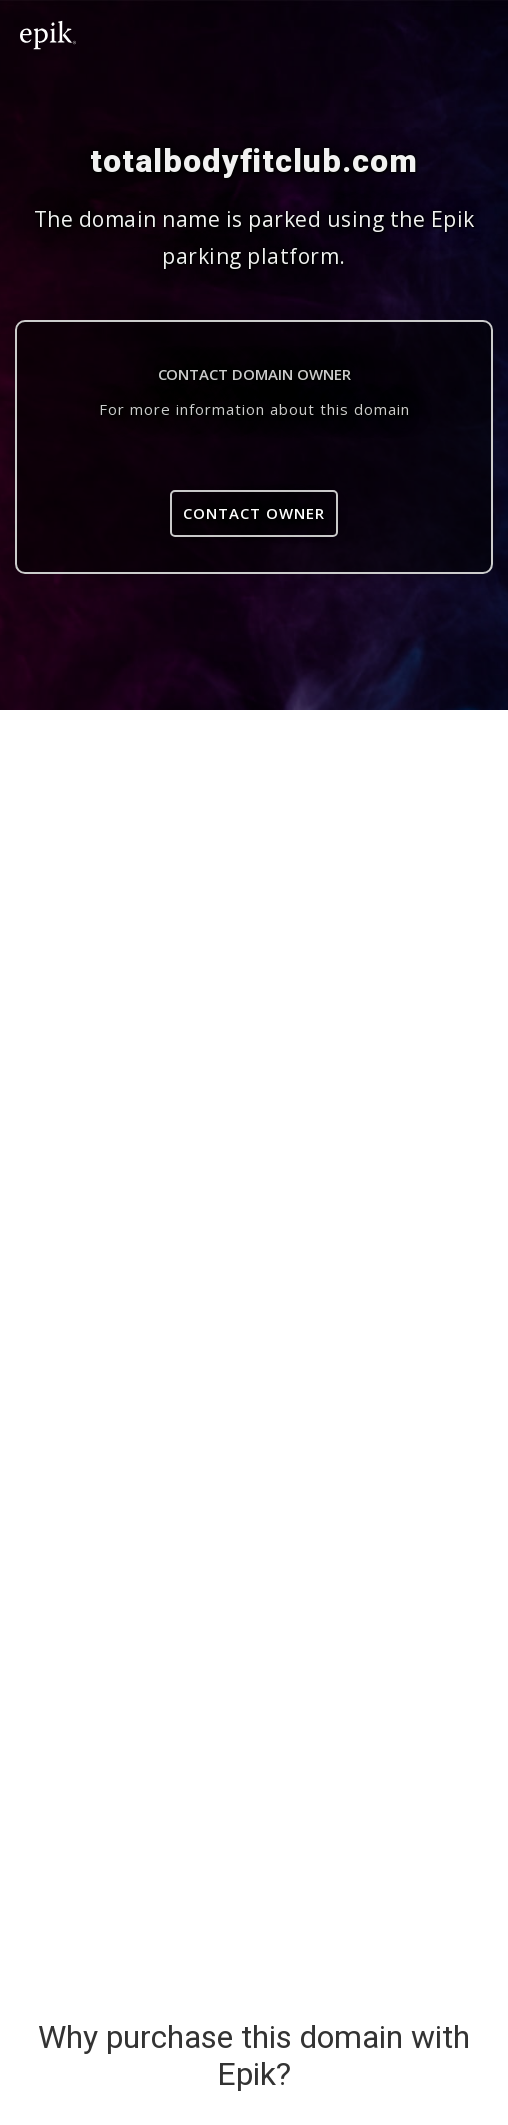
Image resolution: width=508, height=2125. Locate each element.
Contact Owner (254, 513)
